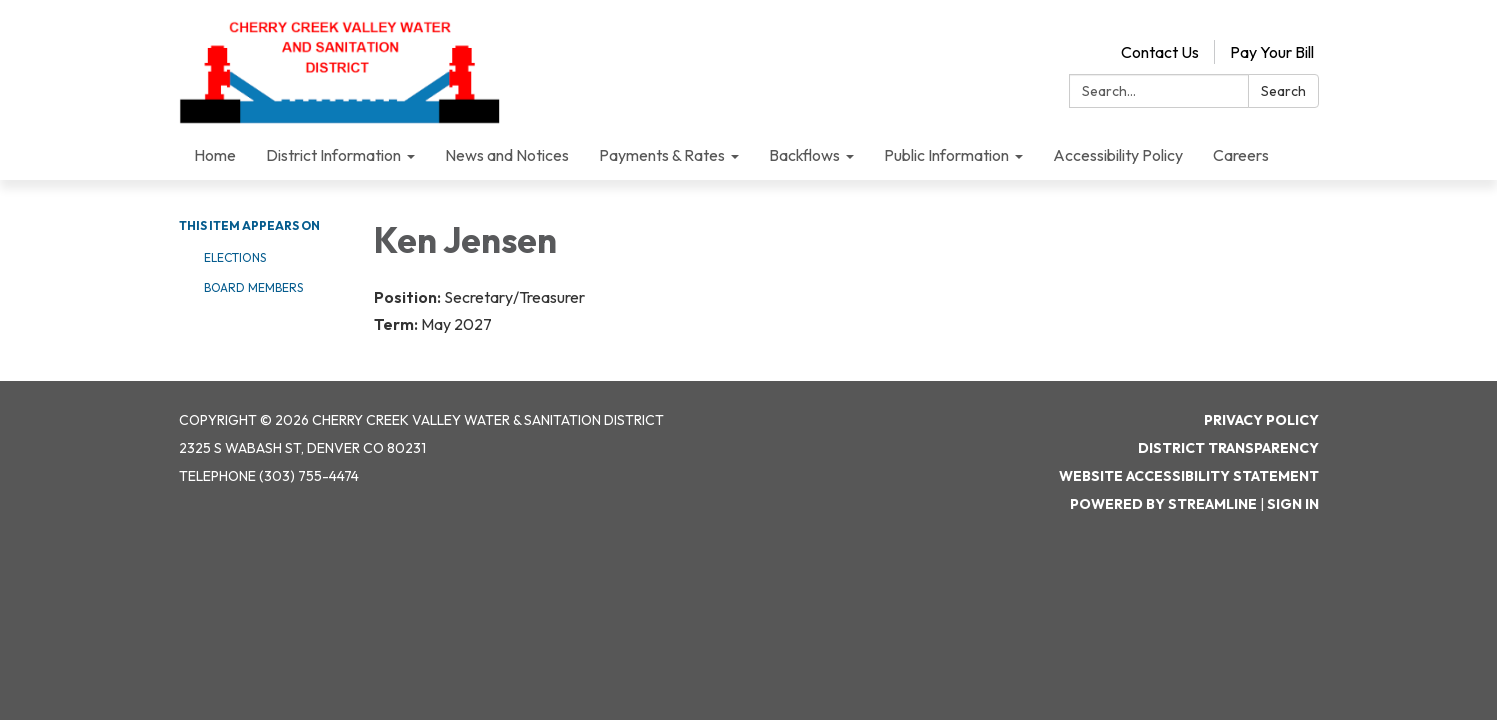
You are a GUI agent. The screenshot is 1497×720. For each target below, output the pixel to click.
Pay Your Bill (1272, 52)
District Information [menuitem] (333, 155)
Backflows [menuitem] (804, 155)
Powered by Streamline (1163, 504)
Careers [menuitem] (1241, 155)
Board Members (253, 287)
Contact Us (1160, 52)
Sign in (1293, 504)
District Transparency (1228, 448)
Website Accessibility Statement (1189, 476)
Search (1283, 91)
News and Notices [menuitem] (507, 155)
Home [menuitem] (215, 155)
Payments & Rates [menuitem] (662, 155)
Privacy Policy (1261, 420)
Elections (235, 257)
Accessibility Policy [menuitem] (1118, 155)
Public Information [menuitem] (946, 155)
